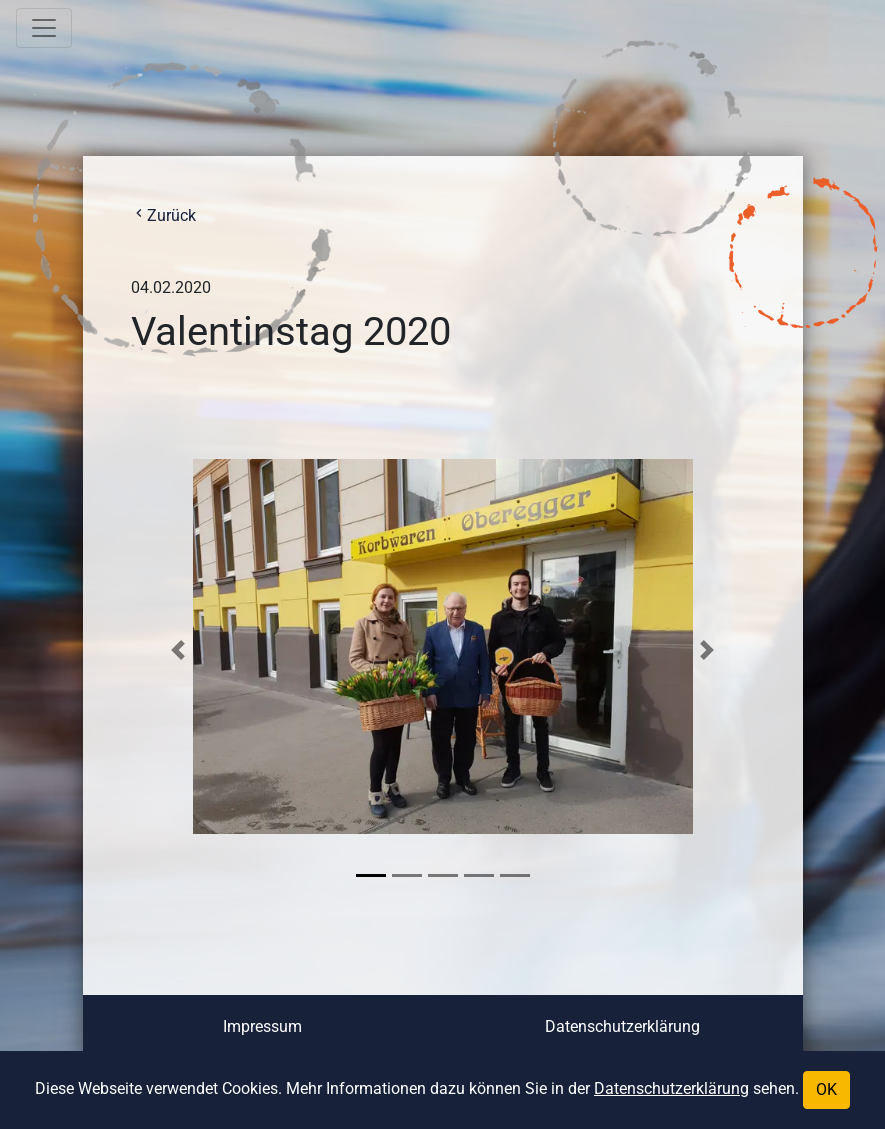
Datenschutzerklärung (622, 1026)
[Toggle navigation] (44, 28)
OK (826, 1089)
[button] (178, 649)
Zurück (163, 215)
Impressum (262, 1026)
